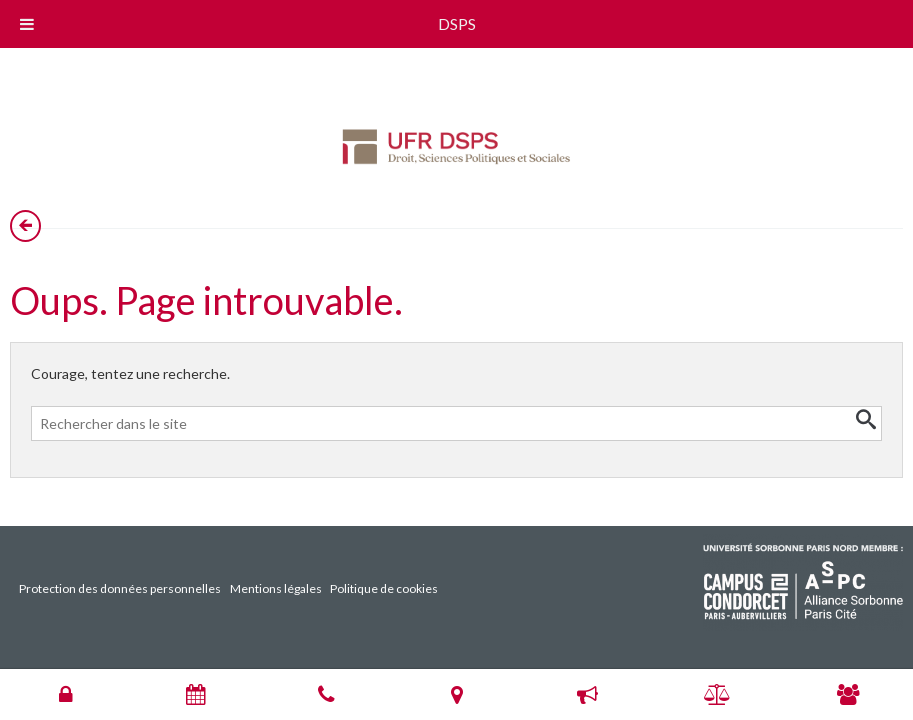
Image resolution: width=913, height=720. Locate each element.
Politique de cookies (384, 588)
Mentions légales (276, 588)
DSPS (457, 23)
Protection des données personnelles (120, 588)
